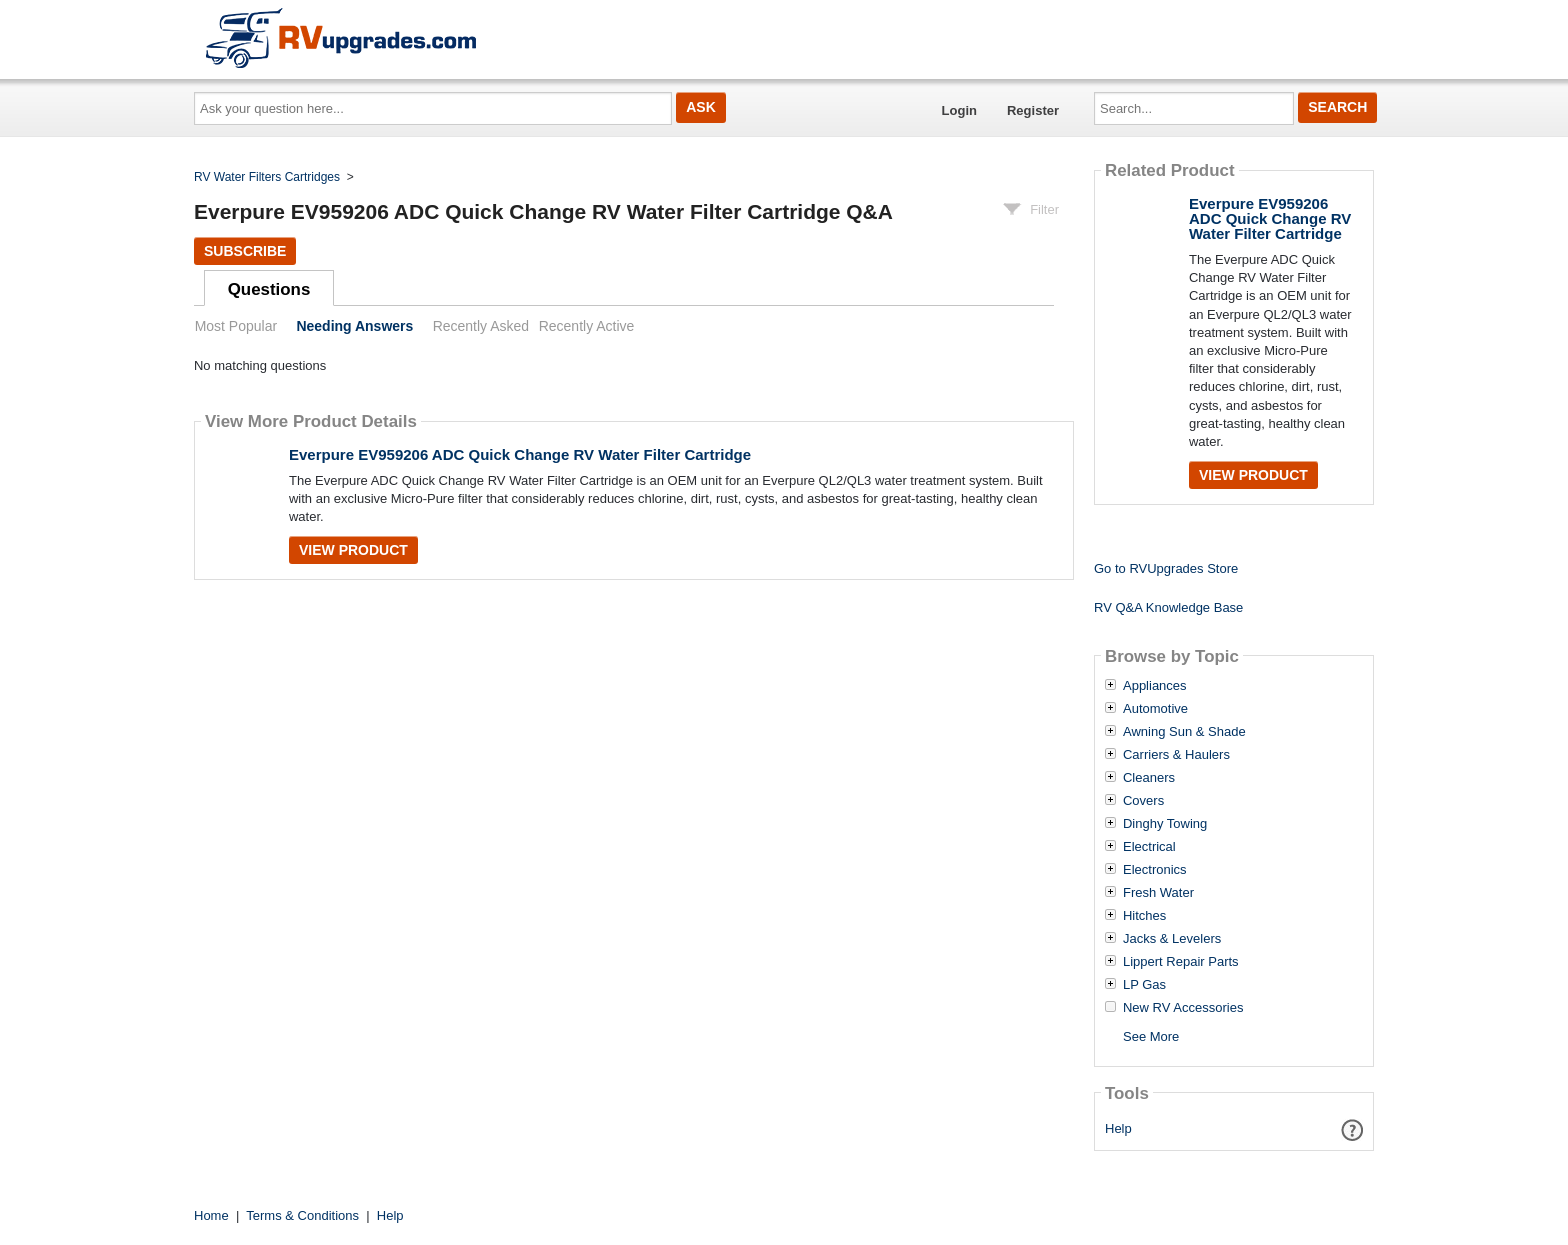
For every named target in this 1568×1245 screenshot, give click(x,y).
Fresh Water (1158, 893)
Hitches (1144, 916)
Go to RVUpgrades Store (1166, 568)
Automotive (1155, 709)
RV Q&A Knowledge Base (1168, 607)
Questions (269, 289)
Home (211, 1215)
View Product (353, 550)
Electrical (1149, 847)
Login (959, 110)
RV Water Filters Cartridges (267, 177)
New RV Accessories (1183, 1008)
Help (1118, 1128)
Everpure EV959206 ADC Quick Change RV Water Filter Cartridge (520, 454)
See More (1151, 1036)
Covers (1143, 801)
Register (1033, 110)
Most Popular (236, 326)
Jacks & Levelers (1172, 939)
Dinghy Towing (1165, 824)
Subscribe (245, 251)
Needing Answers (354, 326)
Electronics (1155, 870)
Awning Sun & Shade (1184, 732)
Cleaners (1149, 778)
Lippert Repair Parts (1181, 962)
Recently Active (587, 326)
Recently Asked (481, 326)
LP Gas (1144, 985)
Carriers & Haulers (1176, 755)
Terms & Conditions (302, 1215)
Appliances (1155, 686)
